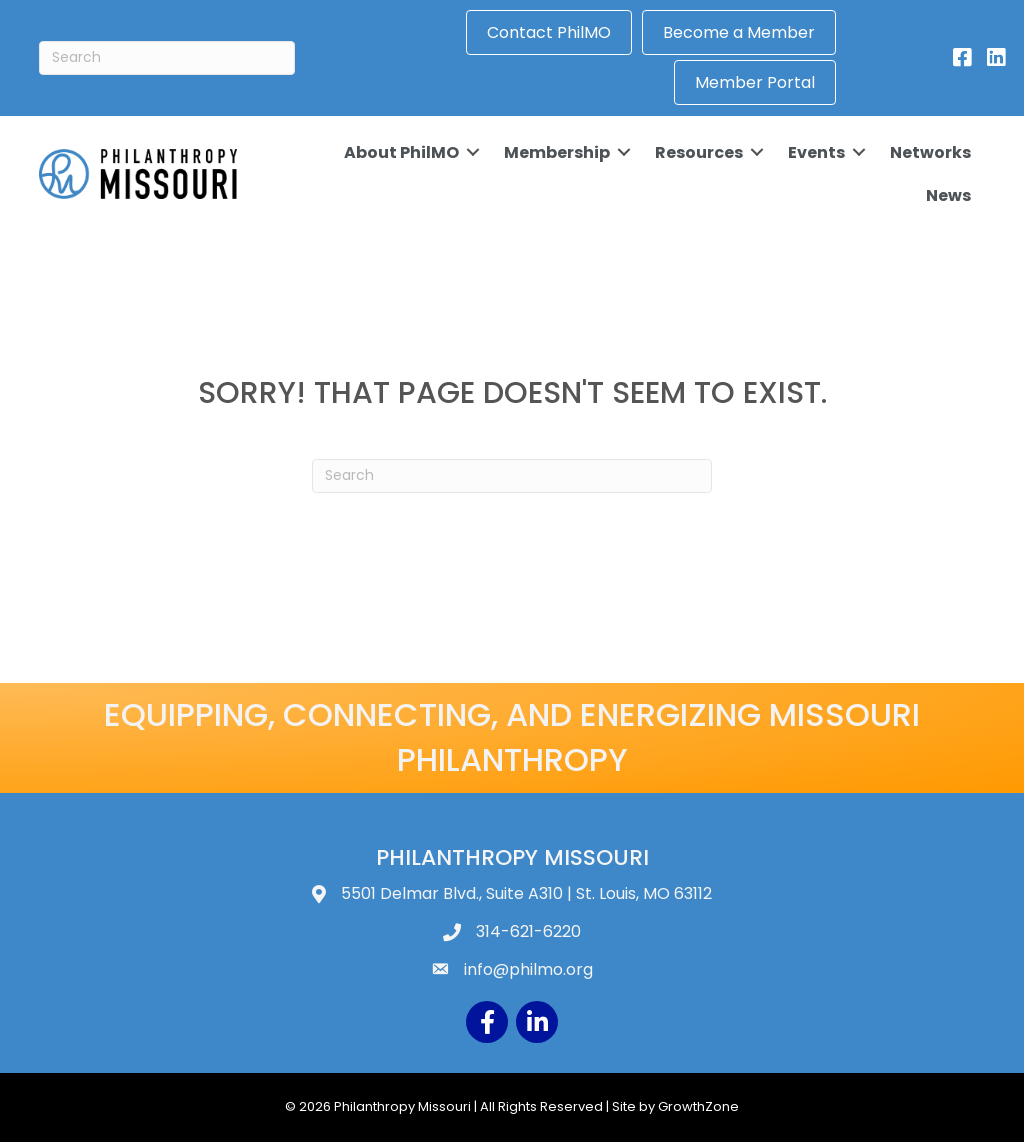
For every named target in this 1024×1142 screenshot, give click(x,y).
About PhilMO (399, 151)
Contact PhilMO (550, 32)
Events (814, 151)
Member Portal (756, 82)
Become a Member (740, 32)
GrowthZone (698, 1106)
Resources (697, 151)
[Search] (167, 58)
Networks (928, 151)
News (946, 195)
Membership (555, 151)
